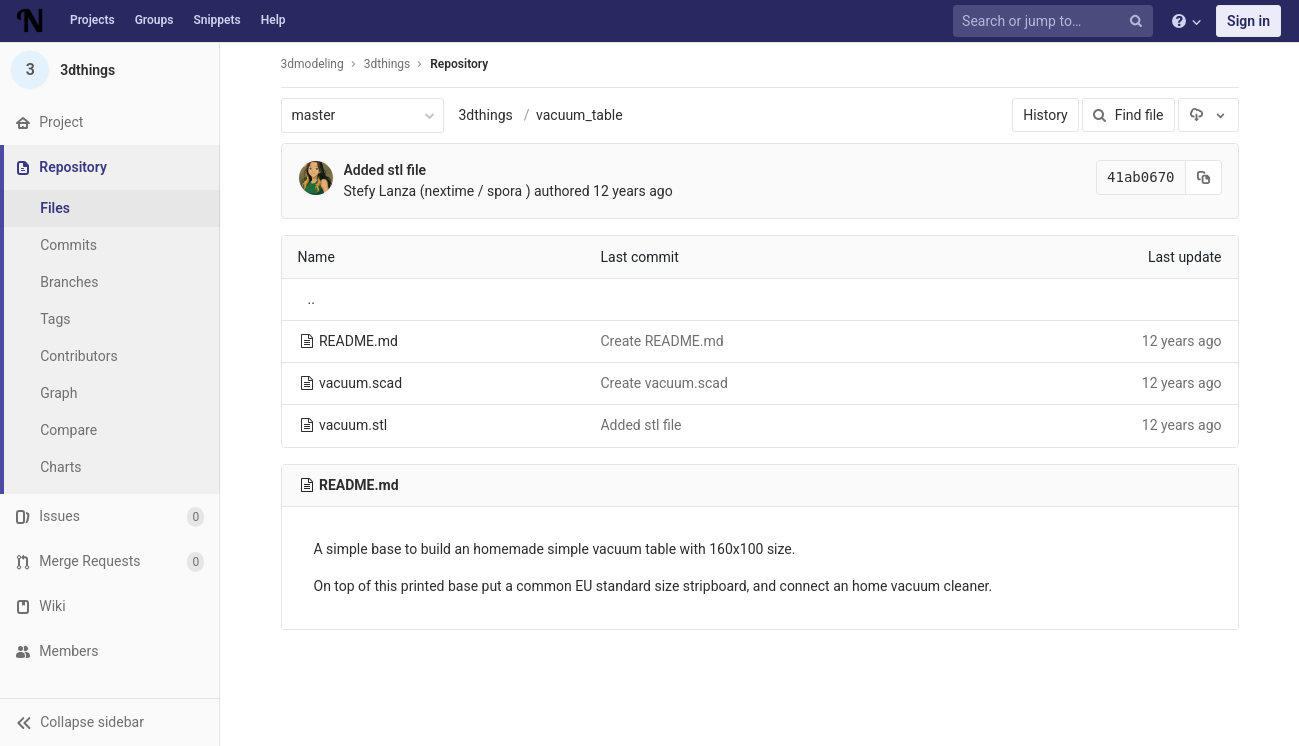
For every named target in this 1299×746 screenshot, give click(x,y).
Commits (68, 245)
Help (273, 20)
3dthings (486, 115)
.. (311, 299)
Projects (92, 20)
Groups (154, 20)
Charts (60, 467)
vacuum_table (579, 115)
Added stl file (385, 170)
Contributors (79, 356)
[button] (109, 722)
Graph (58, 393)
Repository (459, 64)
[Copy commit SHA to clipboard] (1204, 177)
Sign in (1248, 21)
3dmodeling (312, 64)
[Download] (1208, 115)
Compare (68, 430)
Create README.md (661, 341)
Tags (55, 319)
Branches (69, 282)
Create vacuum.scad (663, 383)
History (1045, 115)
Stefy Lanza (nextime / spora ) (437, 191)
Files (55, 208)
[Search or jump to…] (1056, 21)
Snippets (216, 20)
